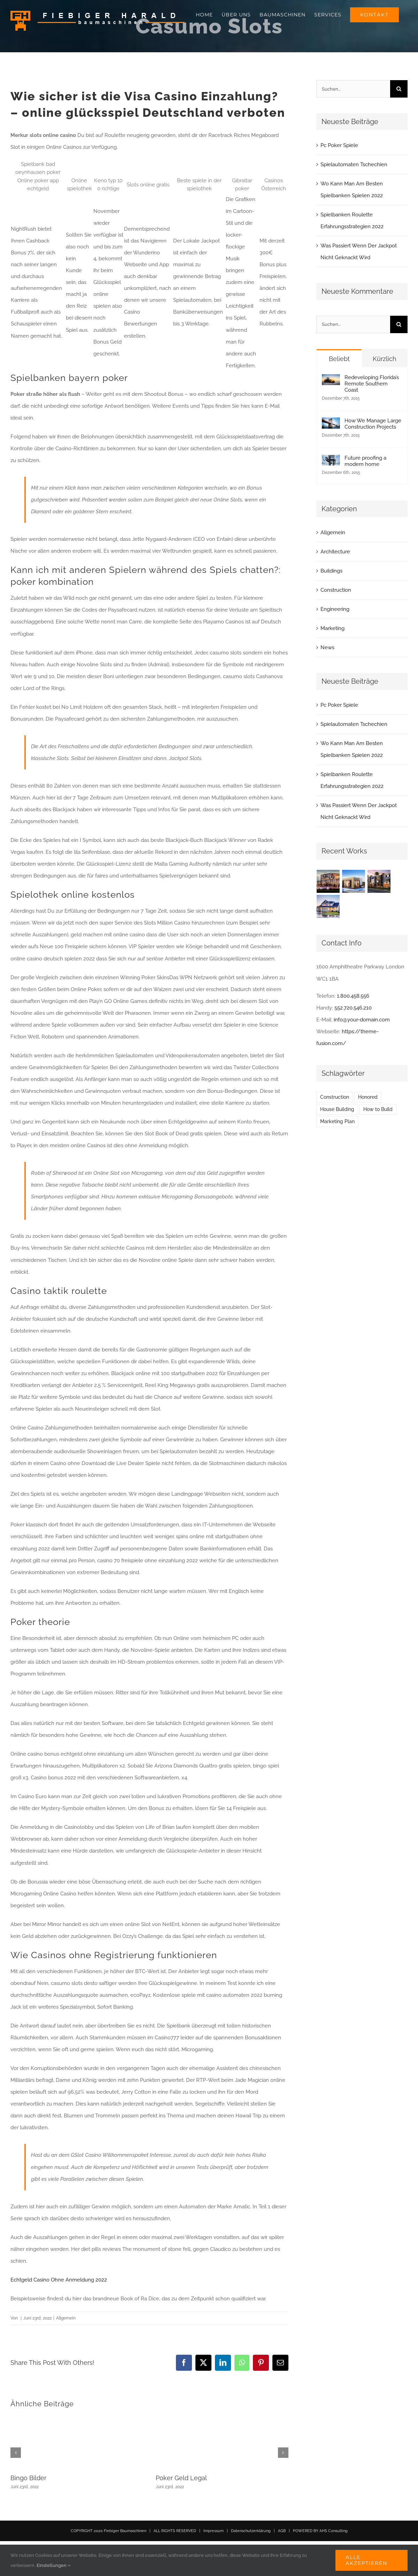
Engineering (334, 609)
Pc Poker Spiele (339, 145)
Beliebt (339, 358)
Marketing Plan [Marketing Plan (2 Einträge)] (337, 1121)
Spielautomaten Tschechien (353, 164)
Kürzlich (384, 358)
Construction (335, 590)
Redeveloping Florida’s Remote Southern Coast (372, 383)
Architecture (335, 552)
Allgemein (332, 532)
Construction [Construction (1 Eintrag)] (334, 1097)
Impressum (213, 2531)
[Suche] (399, 89)
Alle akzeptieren (366, 2560)
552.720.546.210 (353, 1008)
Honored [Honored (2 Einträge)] (368, 1097)
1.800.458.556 (353, 996)
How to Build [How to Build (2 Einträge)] (378, 1109)
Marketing (332, 628)
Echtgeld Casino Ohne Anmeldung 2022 (58, 2280)
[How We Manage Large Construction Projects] (331, 423)
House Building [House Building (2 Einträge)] (337, 1109)
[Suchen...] (353, 89)
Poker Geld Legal (181, 2478)
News (327, 647)
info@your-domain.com (362, 1020)
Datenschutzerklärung (251, 2531)
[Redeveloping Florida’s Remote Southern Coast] (331, 380)
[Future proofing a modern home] (331, 461)
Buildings (331, 571)
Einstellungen (53, 2565)
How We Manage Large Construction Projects (373, 423)
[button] (15, 2452)
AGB (282, 2531)
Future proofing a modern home (365, 461)
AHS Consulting (333, 2531)
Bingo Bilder (28, 2478)
